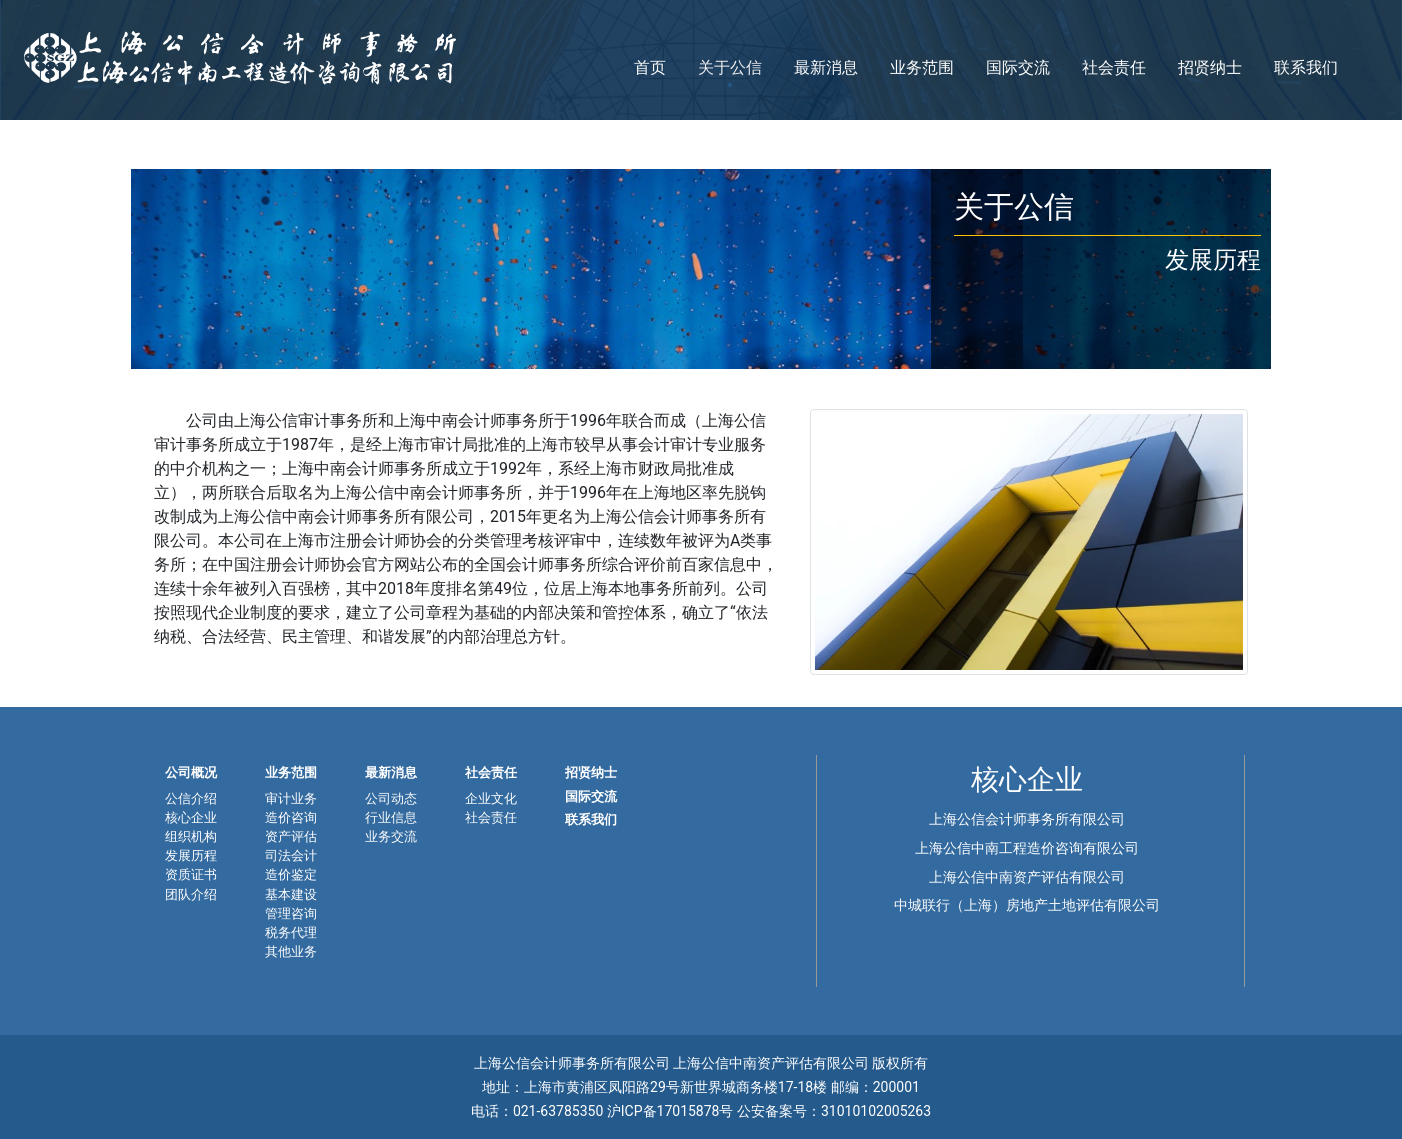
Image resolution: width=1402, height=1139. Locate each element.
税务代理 (291, 932)
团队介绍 (191, 894)
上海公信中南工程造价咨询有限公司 (1027, 848)
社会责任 (1114, 67)
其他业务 (291, 951)
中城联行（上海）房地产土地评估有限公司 (1027, 905)
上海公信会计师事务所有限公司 (1027, 819)
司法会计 (291, 855)
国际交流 (1018, 67)
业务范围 (922, 67)
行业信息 (391, 817)
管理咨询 (291, 913)
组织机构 (191, 836)
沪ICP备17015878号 (672, 1111)
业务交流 (391, 836)
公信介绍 (191, 798)
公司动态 (391, 798)
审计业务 (291, 798)
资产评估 (291, 836)
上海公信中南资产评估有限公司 (1027, 877)
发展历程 (191, 855)
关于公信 (730, 67)
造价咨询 (291, 817)
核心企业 (191, 817)
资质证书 (191, 874)
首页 (650, 67)
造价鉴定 (291, 874)
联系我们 (1306, 67)
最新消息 (826, 67)
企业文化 (491, 798)
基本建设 (291, 894)
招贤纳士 (1210, 67)
